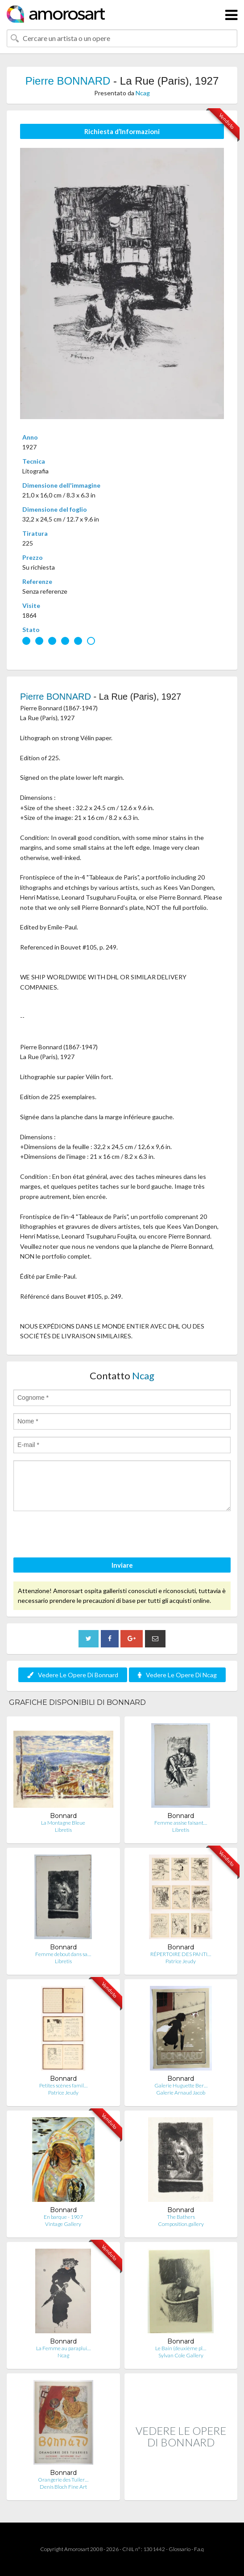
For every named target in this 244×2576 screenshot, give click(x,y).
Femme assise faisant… (180, 1822)
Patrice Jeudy (180, 1961)
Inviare (122, 1565)
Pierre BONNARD (68, 81)
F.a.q (199, 2549)
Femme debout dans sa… (63, 1954)
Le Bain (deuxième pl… (180, 2348)
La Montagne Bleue (63, 1822)
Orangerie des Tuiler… (63, 2479)
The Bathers (181, 2216)
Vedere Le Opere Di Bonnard (72, 1675)
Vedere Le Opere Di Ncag (177, 1675)
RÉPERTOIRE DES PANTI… (180, 1954)
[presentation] (81, 1535)
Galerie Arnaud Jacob (180, 2092)
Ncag (143, 93)
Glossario (179, 2549)
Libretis (63, 1829)
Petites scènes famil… (63, 2085)
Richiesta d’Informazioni (122, 131)
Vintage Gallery (63, 2224)
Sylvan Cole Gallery (180, 2355)
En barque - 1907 (63, 2216)
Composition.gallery (181, 2224)
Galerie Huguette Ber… (180, 2085)
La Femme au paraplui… (63, 2348)
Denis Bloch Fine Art (63, 2486)
